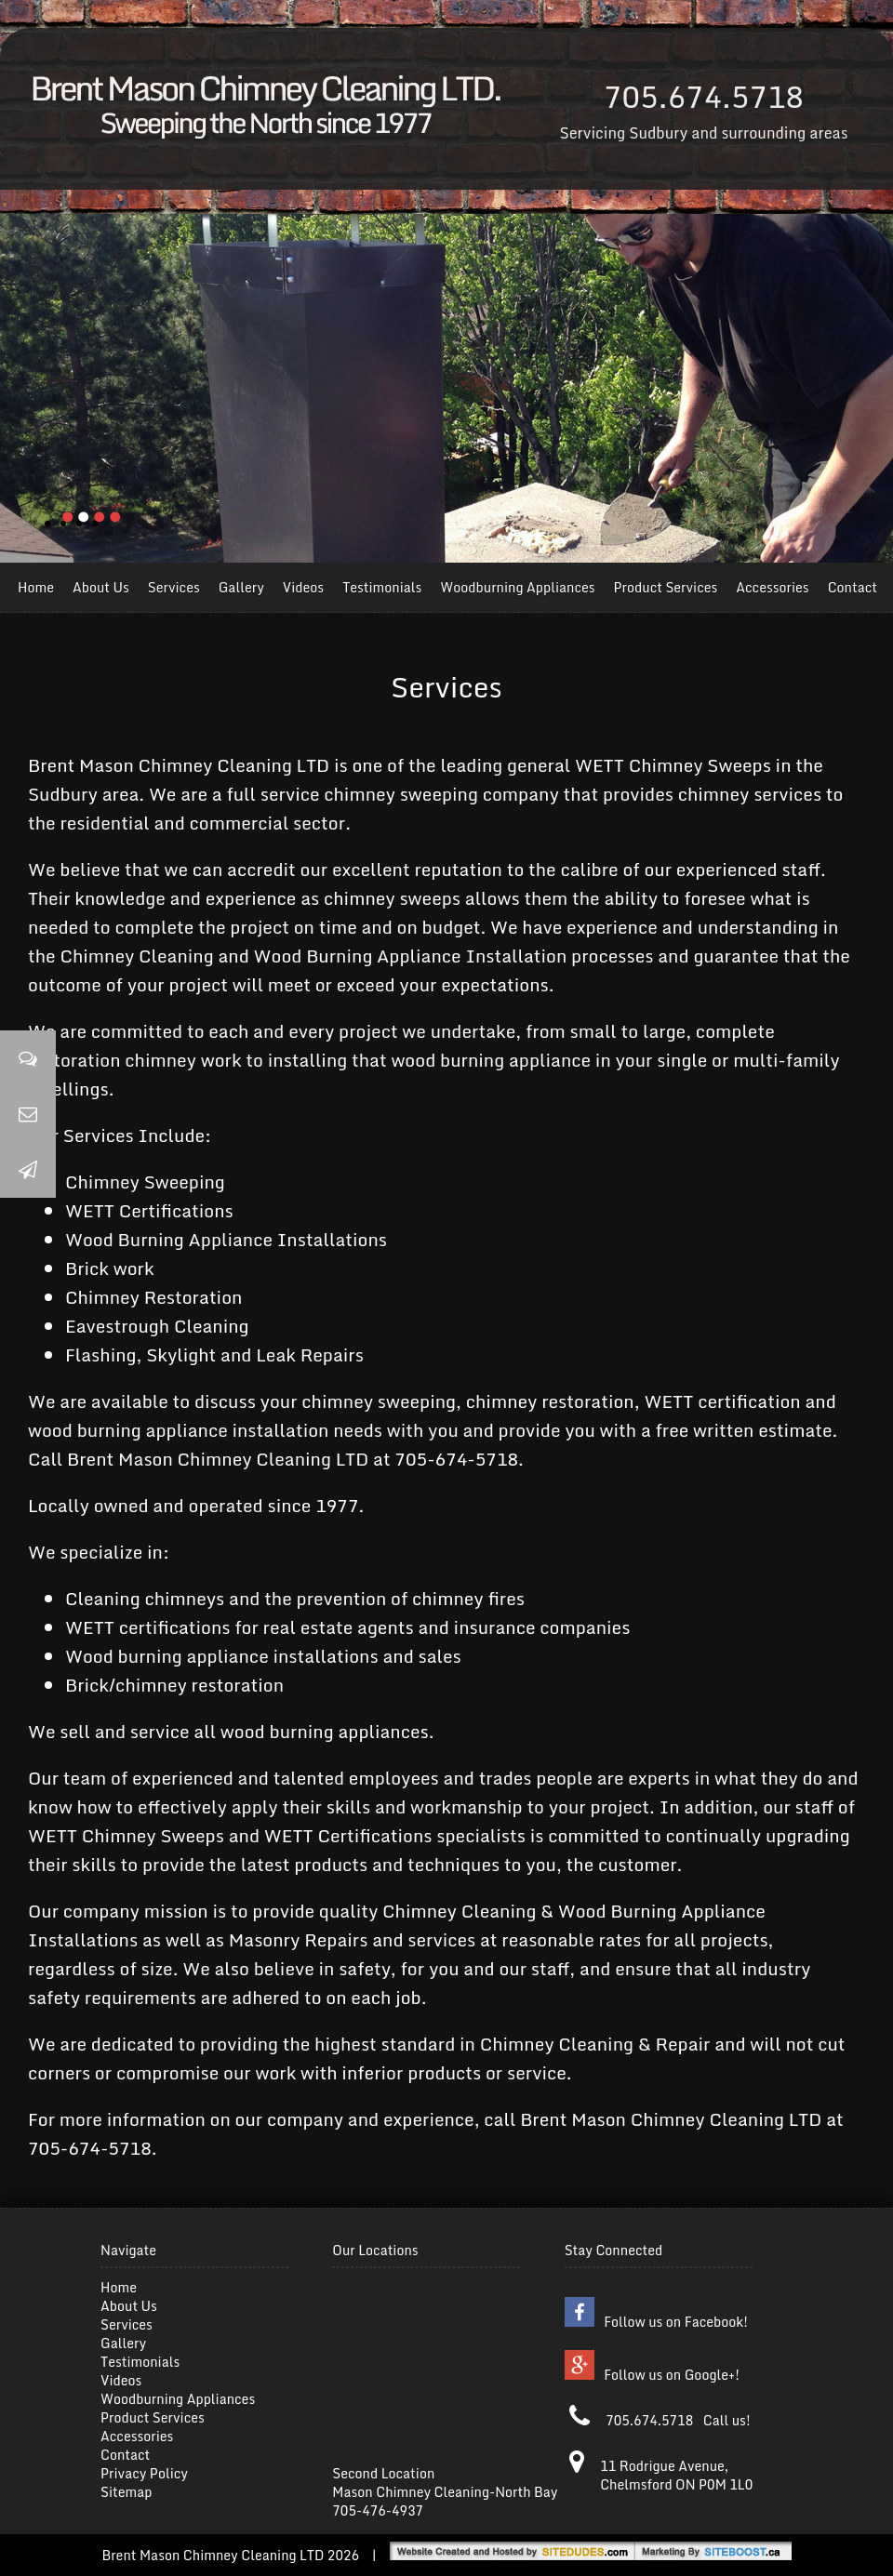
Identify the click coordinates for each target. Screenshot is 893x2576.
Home (36, 587)
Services (174, 587)
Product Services (666, 587)
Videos (303, 587)
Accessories (772, 587)
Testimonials (381, 587)
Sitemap (126, 2492)
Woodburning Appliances (517, 587)
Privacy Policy (144, 2473)
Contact (852, 587)
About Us (101, 587)
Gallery (241, 587)
